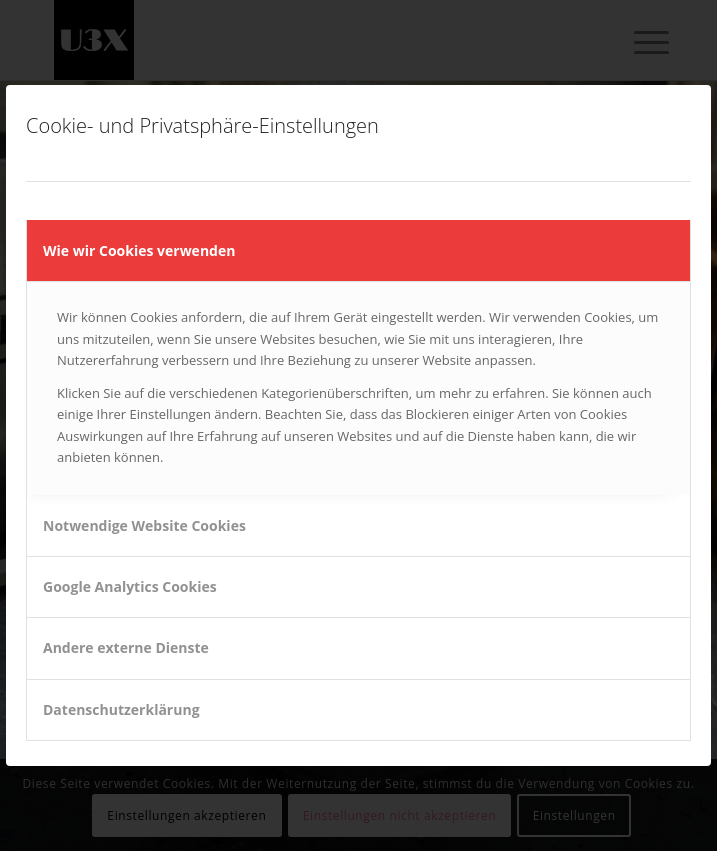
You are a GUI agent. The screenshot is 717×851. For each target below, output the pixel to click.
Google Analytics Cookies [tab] (130, 586)
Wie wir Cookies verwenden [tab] (139, 250)
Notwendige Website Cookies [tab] (144, 525)
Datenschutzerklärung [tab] (121, 709)
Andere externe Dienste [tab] (126, 647)
